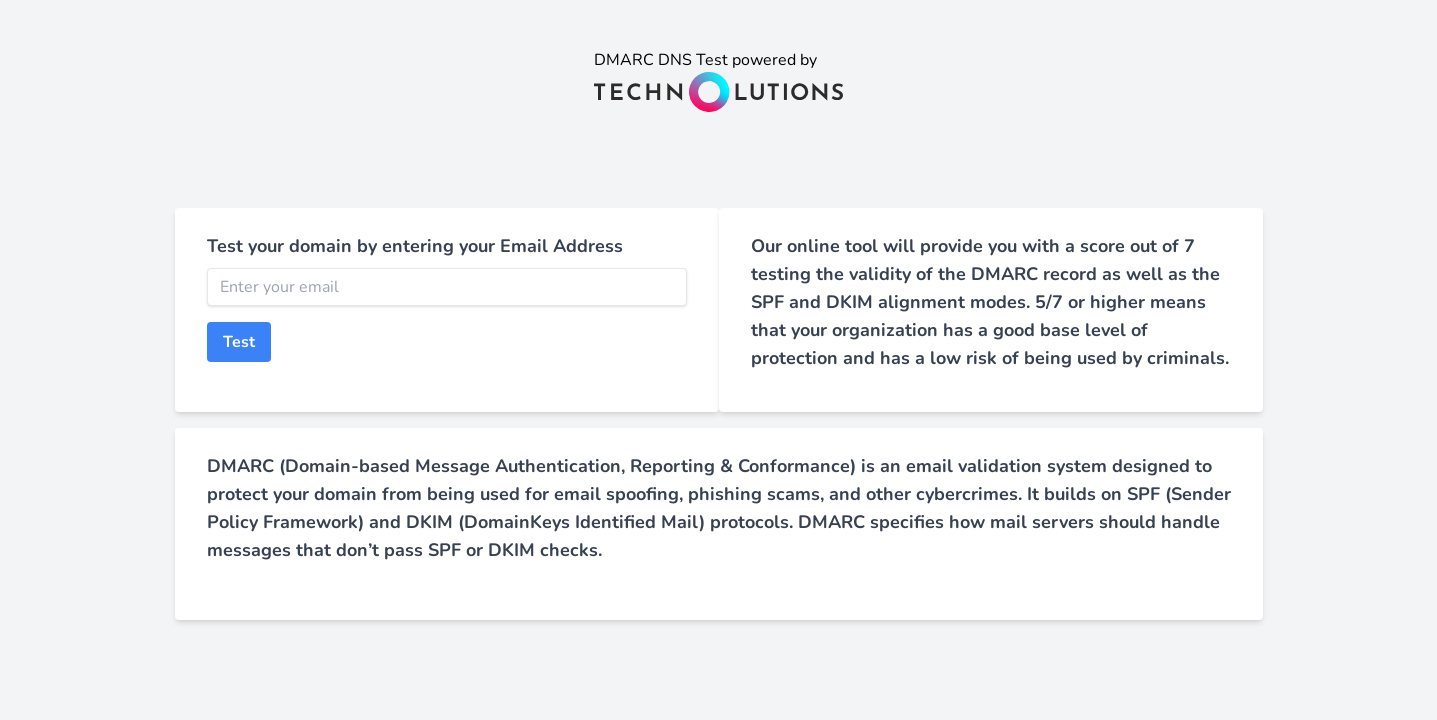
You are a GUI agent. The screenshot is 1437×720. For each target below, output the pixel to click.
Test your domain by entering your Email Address (415, 246)
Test (239, 342)
